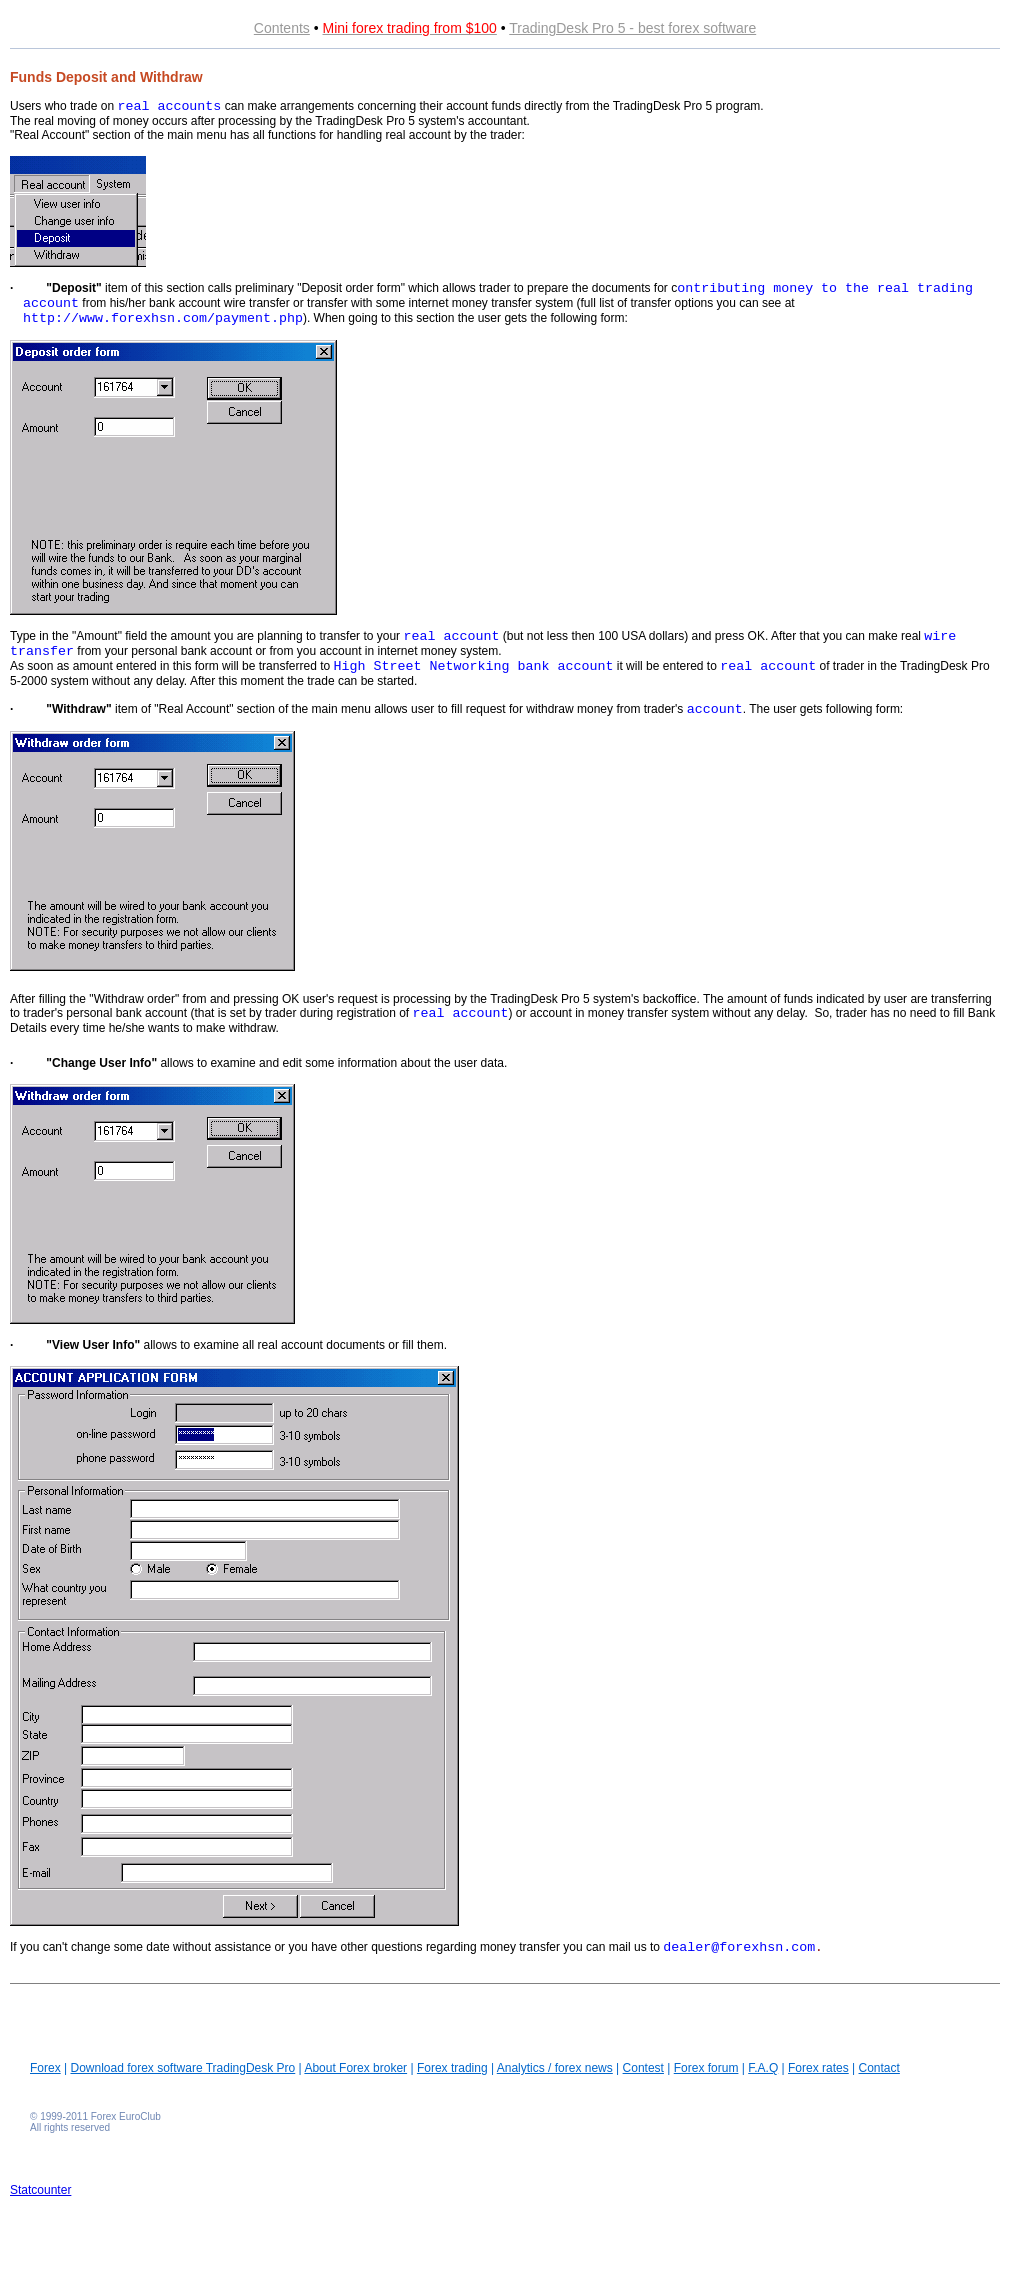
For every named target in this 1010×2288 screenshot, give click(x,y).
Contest (643, 2068)
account (715, 709)
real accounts (169, 106)
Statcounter (40, 2190)
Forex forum (706, 2068)
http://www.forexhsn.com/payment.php (163, 318)
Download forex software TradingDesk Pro (182, 2068)
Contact (879, 2068)
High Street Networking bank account (474, 666)
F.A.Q (763, 2068)
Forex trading (452, 2068)
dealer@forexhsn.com (739, 1947)
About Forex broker (355, 2068)
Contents (282, 28)
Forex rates (818, 2068)
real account (451, 636)
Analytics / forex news (555, 2068)
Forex (45, 2068)
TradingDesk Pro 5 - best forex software (632, 28)
